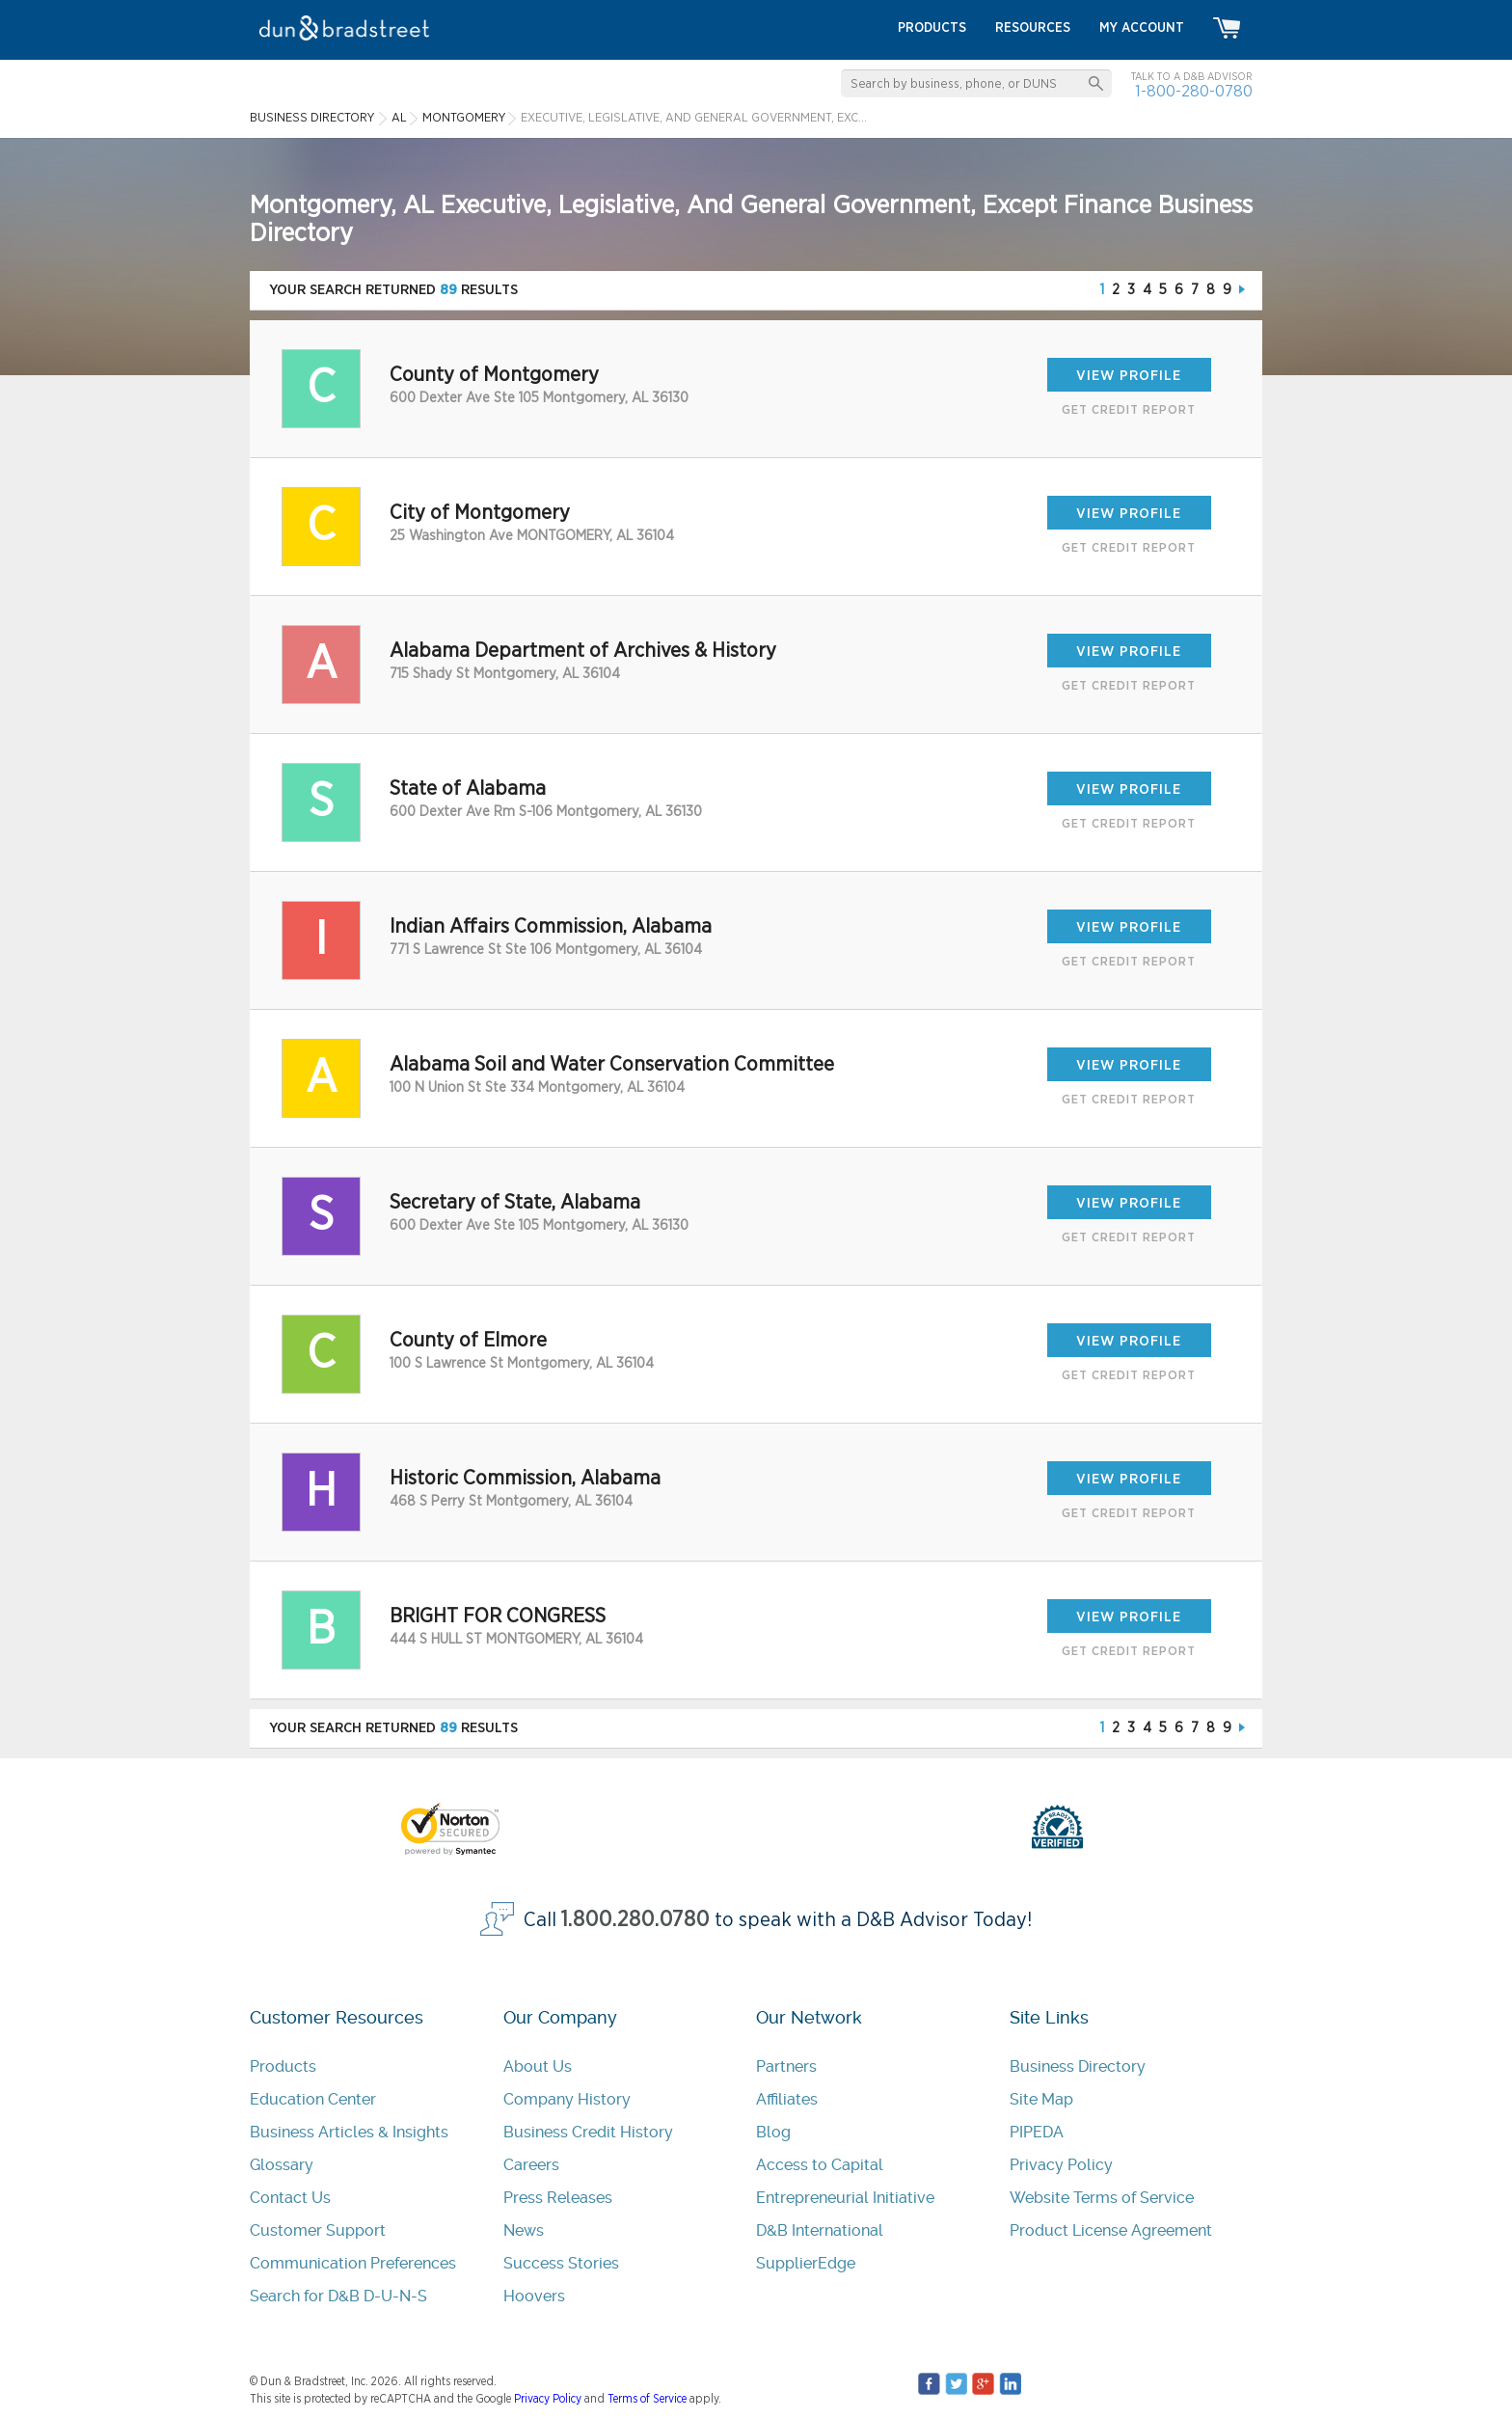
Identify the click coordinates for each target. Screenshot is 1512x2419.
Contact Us (290, 2197)
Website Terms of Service (1102, 2197)
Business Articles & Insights (349, 2132)
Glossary (281, 2165)
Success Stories (561, 2263)
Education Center (313, 2099)
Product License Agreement (1111, 2230)
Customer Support (318, 2230)
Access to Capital (819, 2165)
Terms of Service (647, 2399)
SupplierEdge (805, 2263)
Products (283, 2066)
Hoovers (534, 2296)
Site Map (1041, 2099)
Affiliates (787, 2099)
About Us (537, 2066)
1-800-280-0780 (1194, 91)
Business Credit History (588, 2132)
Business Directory (1078, 2066)
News (523, 2230)
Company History (567, 2099)
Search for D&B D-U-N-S (338, 2296)
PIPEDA (1037, 2132)
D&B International (819, 2230)
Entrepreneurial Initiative (845, 2197)
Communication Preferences (353, 2263)
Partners (786, 2066)
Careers (531, 2165)
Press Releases (557, 2197)
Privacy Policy (1061, 2165)
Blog (773, 2132)
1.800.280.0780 (635, 1920)
